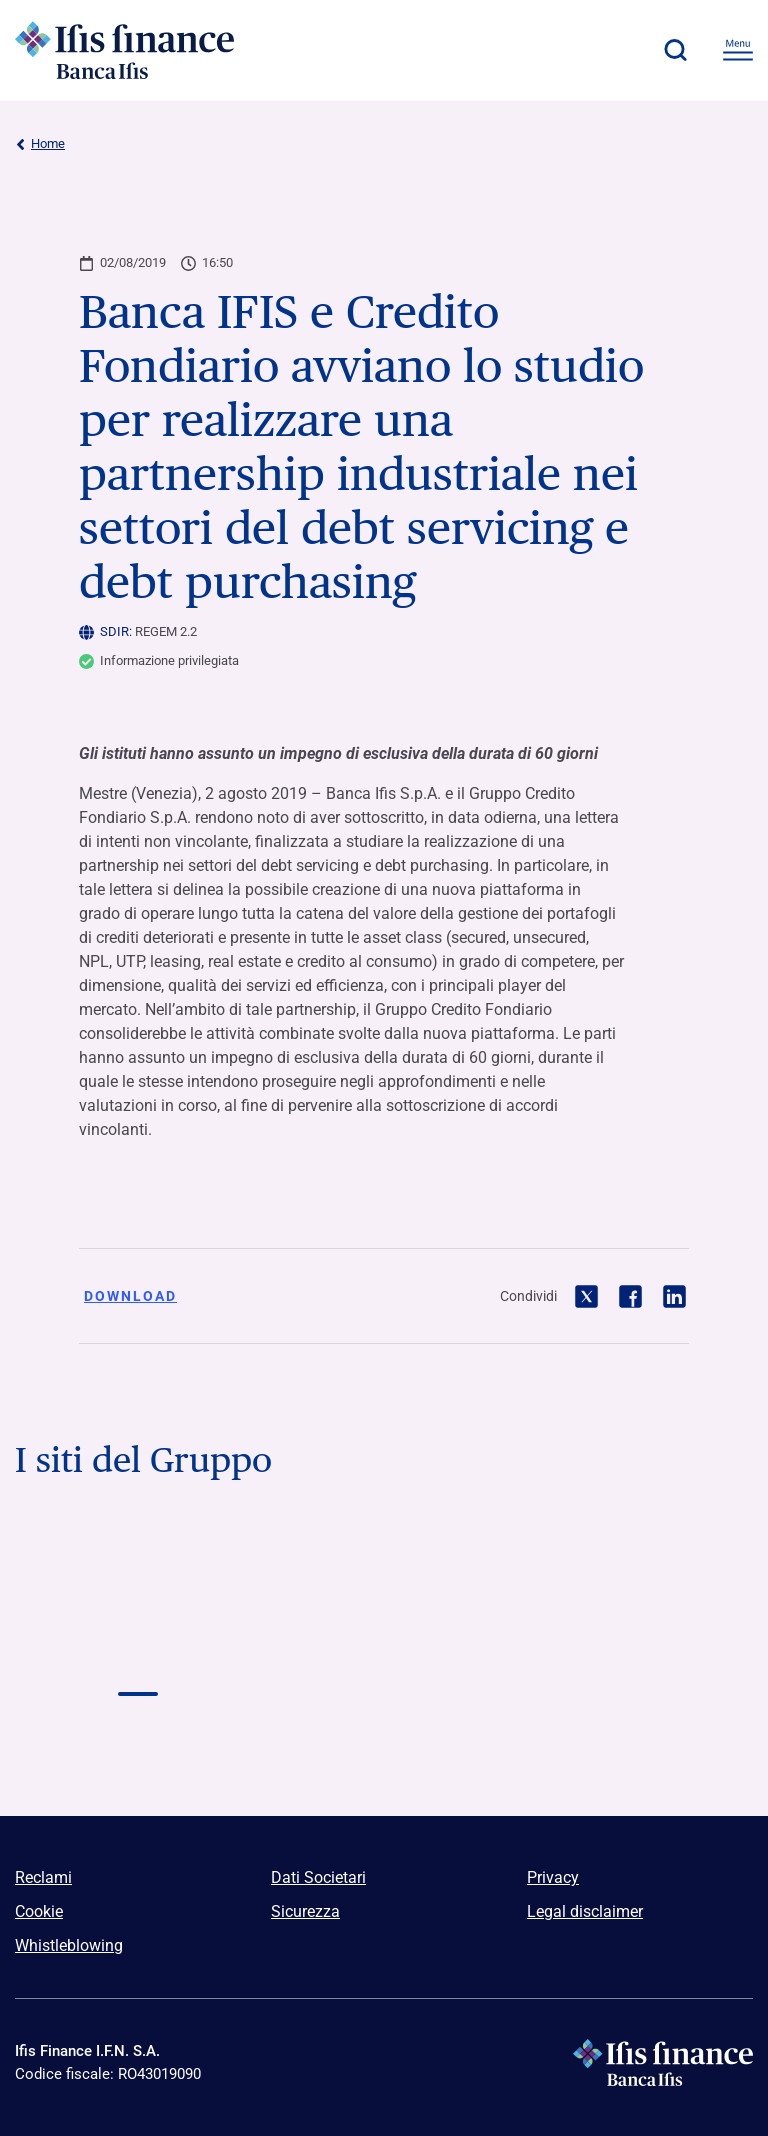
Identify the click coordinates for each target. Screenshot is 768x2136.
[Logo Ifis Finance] (125, 50)
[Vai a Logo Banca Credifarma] (384, 1566)
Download (130, 1296)
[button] (675, 50)
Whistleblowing (69, 1945)
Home (40, 144)
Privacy (553, 1877)
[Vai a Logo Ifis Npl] (630, 1566)
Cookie (39, 1911)
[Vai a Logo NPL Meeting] (384, 1656)
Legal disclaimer (585, 1911)
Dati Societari (318, 1877)
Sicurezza (305, 1911)
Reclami (43, 1877)
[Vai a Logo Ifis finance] (138, 1656)
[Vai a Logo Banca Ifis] (138, 1566)
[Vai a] (630, 1656)
